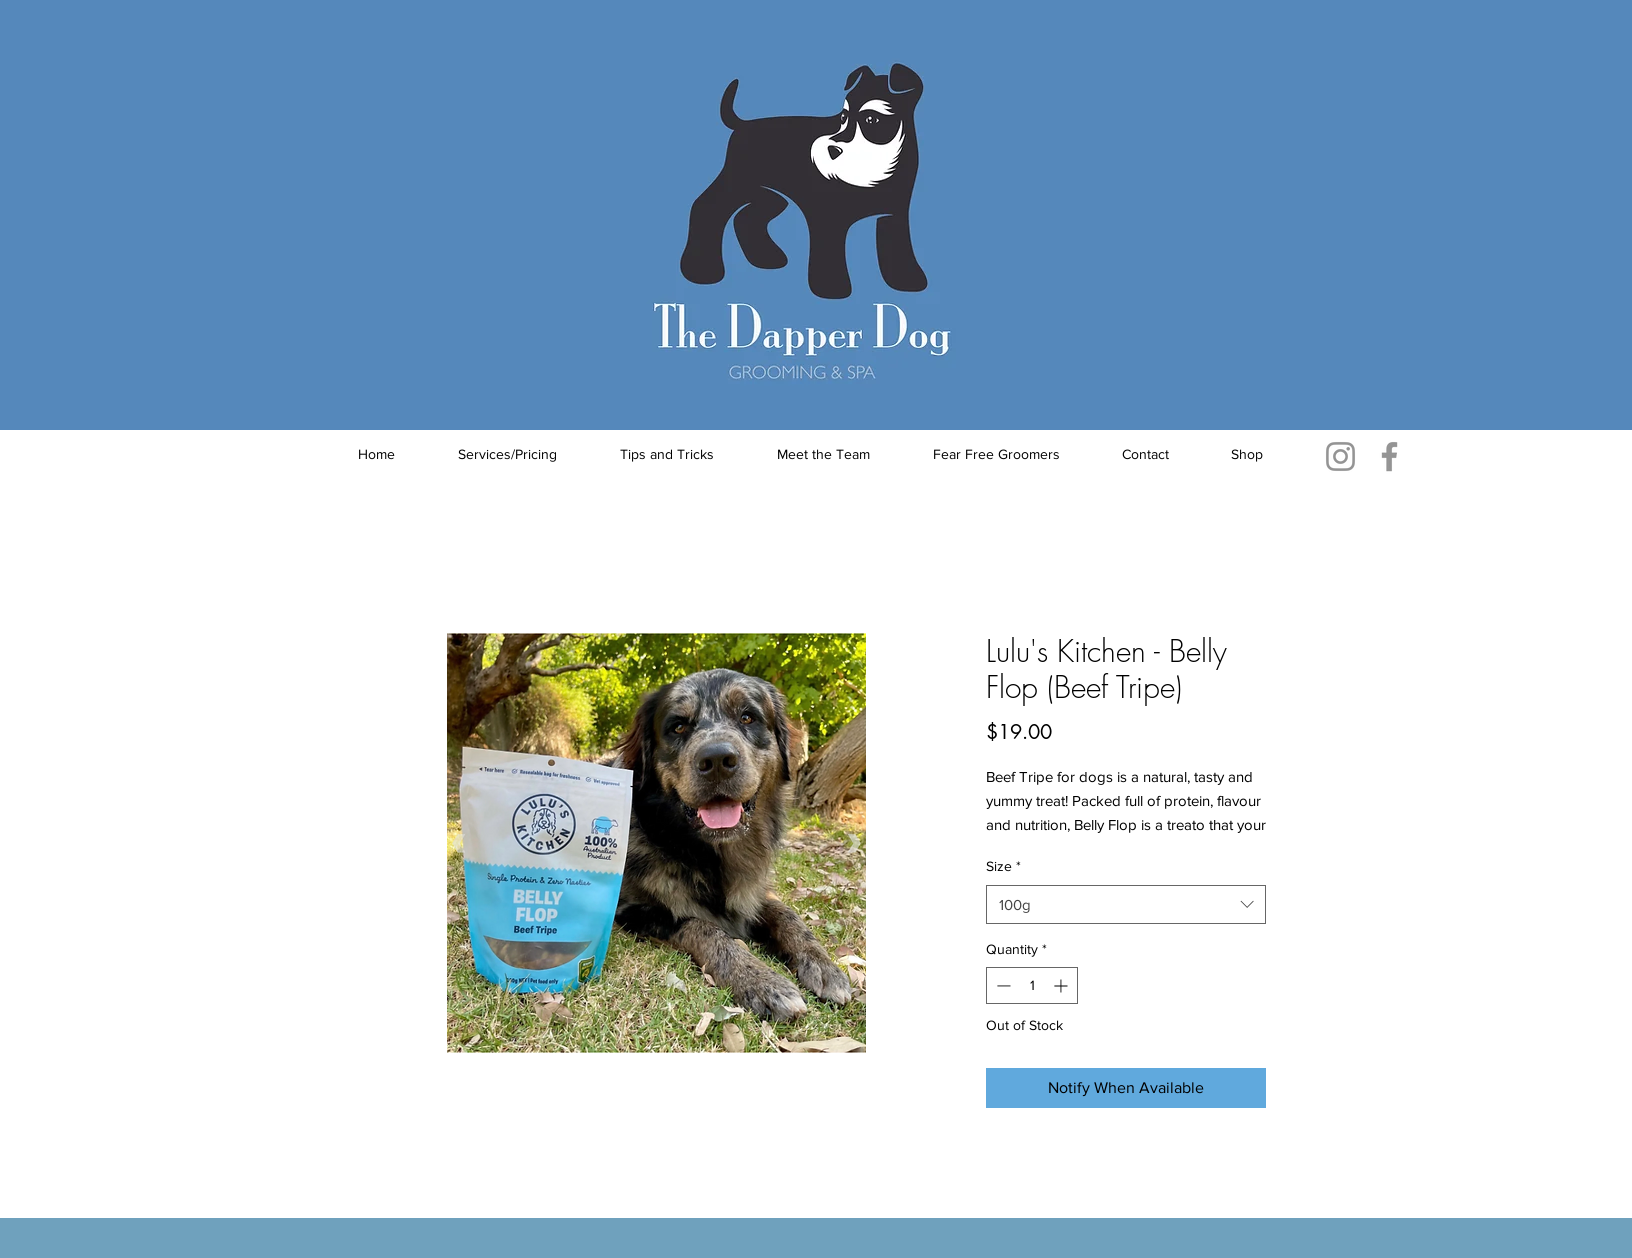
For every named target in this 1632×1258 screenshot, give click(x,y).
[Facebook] (1389, 456)
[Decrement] (1001, 985)
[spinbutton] (1032, 985)
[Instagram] (1340, 456)
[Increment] (1062, 985)
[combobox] (1126, 904)
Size (1003, 866)
